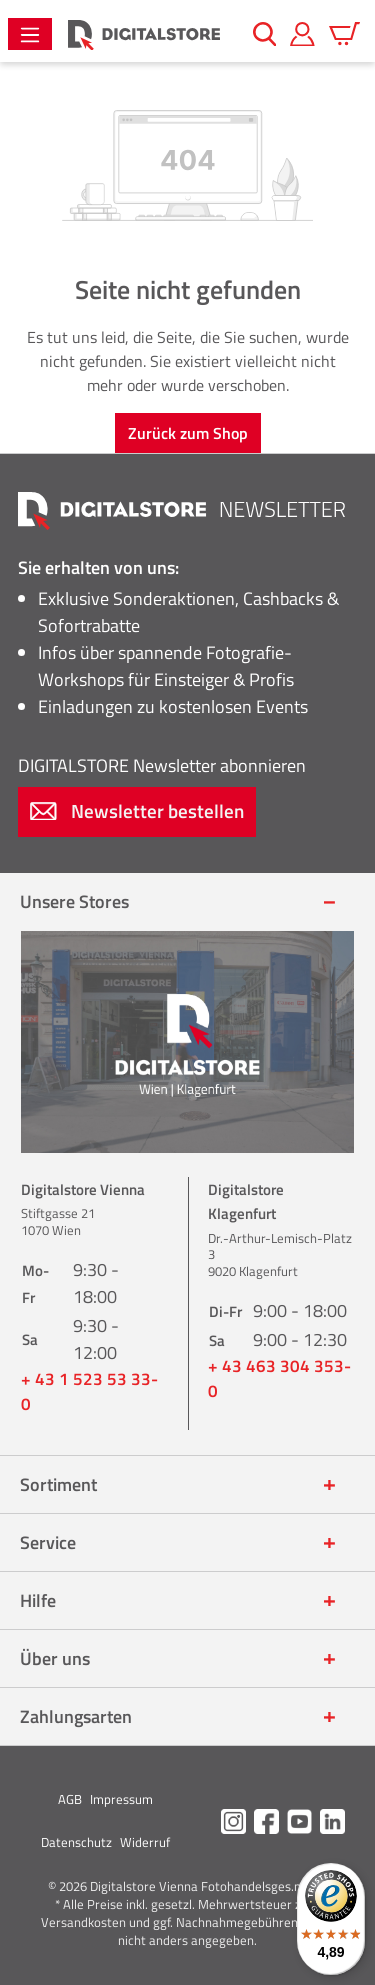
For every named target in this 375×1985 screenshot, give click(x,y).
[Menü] (30, 34)
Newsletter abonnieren (162, 765)
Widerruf (145, 1842)
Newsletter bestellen (137, 810)
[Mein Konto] (302, 34)
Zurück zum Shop (188, 433)
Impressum (121, 1799)
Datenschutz (76, 1842)
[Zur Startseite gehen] (144, 34)
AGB (70, 1799)
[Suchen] (265, 34)
